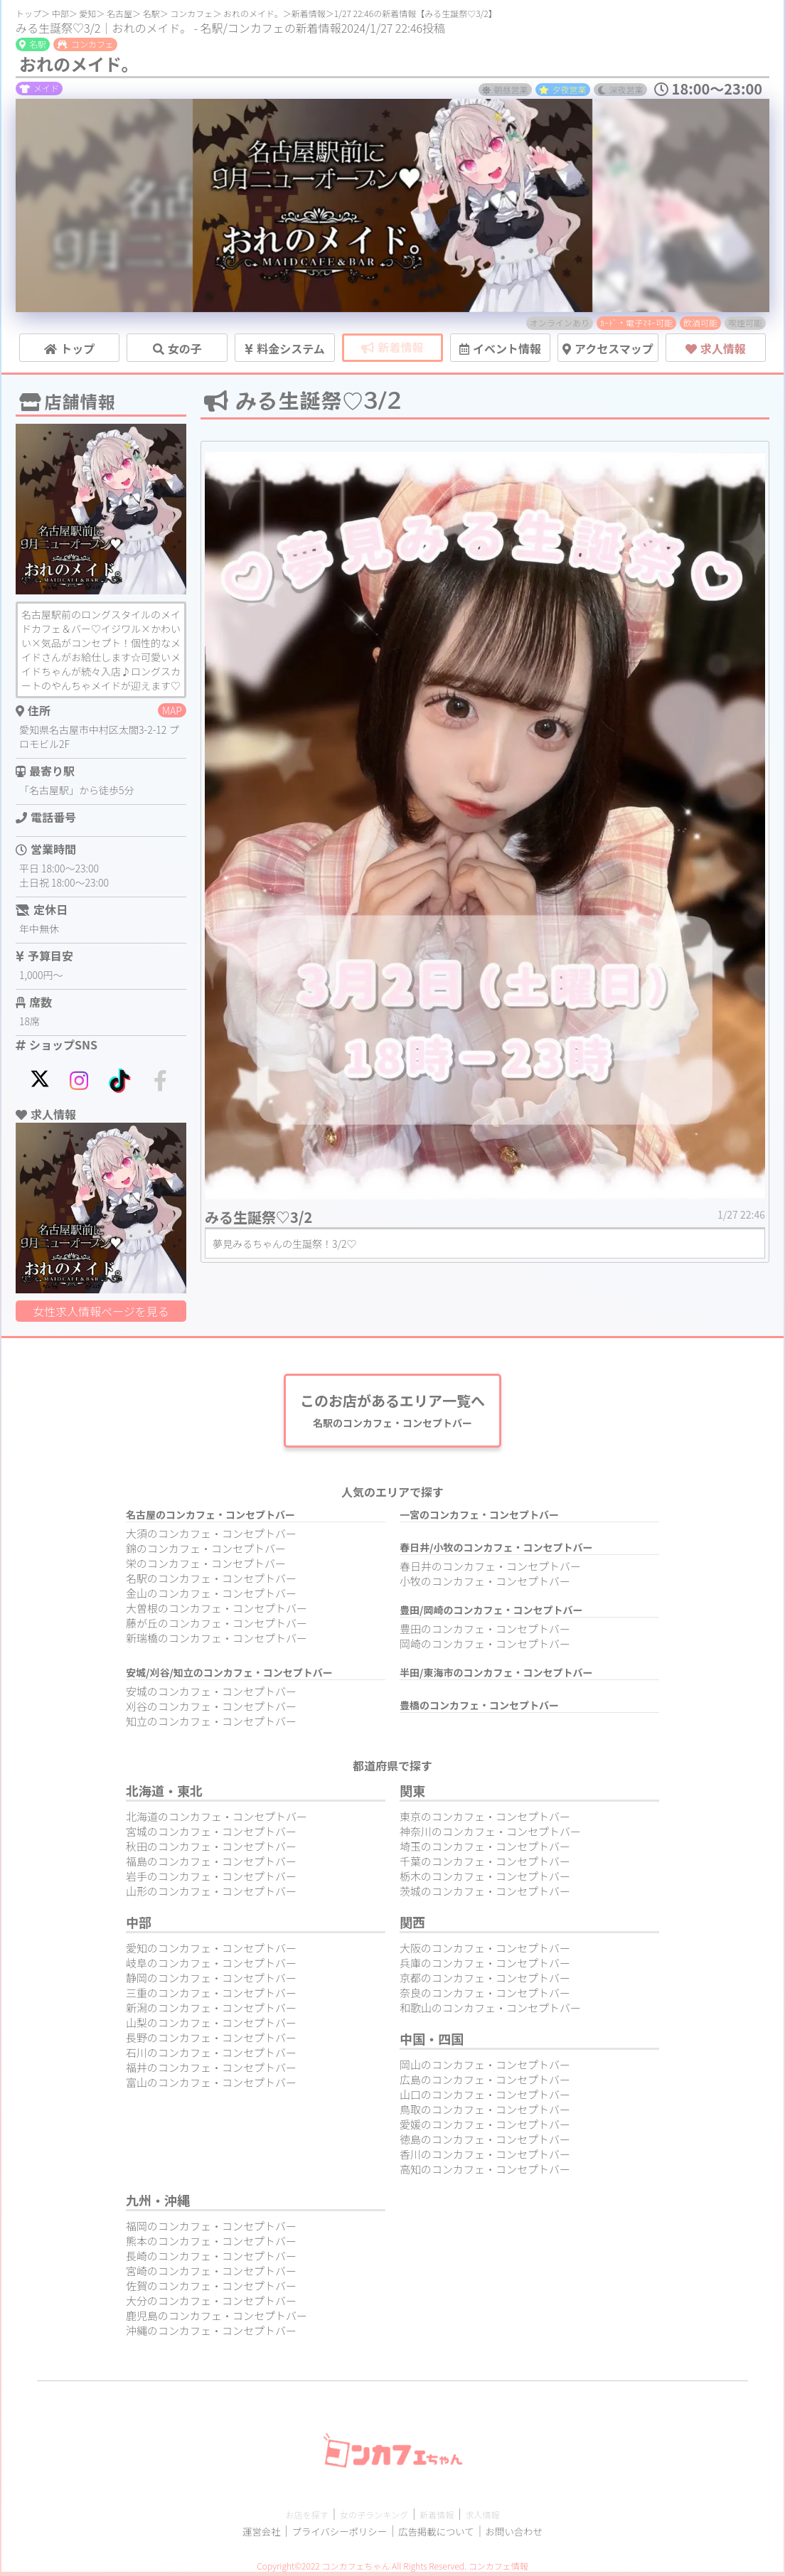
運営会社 (239, 2534)
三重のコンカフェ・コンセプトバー (211, 1996)
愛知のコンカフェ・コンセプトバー (211, 1952)
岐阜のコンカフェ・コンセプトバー (211, 1967)
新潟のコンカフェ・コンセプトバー (211, 2011)
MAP (172, 710)
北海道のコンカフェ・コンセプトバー (216, 1820)
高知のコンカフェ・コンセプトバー (485, 2173)
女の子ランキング (369, 2517)
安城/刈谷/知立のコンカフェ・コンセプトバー (229, 1676)
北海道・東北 (164, 1794)
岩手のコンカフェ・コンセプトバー (211, 1880)
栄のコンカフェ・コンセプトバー (206, 1567)
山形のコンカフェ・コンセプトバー (211, 1895)
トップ (28, 13)
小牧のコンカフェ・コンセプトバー (485, 1585)
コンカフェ (191, 13)
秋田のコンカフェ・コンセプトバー (211, 1850)
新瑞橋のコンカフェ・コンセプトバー (216, 1642)
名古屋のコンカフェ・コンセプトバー (210, 1519)
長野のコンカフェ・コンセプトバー (211, 2041)
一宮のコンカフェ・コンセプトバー (479, 1519)
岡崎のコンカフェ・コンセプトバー (485, 1647)
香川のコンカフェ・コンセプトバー (485, 2158)
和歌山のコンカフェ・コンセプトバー (490, 2011)
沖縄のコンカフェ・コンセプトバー (211, 2334)
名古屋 (119, 13)
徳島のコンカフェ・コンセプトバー (485, 2143)
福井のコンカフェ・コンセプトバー (211, 2071)
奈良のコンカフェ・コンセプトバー (485, 1996)
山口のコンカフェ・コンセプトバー (485, 2098)
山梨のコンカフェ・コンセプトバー (211, 2026)
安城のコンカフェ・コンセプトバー (211, 1695)
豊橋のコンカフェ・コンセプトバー (479, 1709)
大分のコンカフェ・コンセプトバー (211, 2304)
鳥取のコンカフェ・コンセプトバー (485, 2113)
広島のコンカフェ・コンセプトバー (485, 2083)
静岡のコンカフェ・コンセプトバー (211, 1981)
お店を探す (284, 2517)
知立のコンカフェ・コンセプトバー (211, 1725)
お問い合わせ (535, 2534)
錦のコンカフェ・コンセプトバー (206, 1552)
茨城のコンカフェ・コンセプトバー (485, 1895)
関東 (412, 1794)
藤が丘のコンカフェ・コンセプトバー (216, 1627)
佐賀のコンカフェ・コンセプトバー (211, 2289)
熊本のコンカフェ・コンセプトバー (211, 2245)
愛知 (87, 13)
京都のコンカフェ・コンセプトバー (485, 1981)
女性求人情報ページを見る (101, 1311)
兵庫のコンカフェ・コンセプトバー (485, 1967)
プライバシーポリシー (330, 2534)
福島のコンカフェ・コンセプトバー (211, 1865)
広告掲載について (443, 2534)
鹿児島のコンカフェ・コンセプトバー (216, 2319)
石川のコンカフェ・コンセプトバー (211, 2056)
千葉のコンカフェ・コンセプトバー (485, 1865)
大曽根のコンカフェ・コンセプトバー (216, 1612)
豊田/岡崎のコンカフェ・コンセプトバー (491, 1614)
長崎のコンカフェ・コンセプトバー (211, 2259)
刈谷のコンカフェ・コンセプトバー (211, 1710)
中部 (60, 13)
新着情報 (309, 13)
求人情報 (506, 2517)
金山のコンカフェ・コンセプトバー (211, 1597)
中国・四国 (432, 2042)
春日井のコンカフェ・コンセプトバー (490, 1570)
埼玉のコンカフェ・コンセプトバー (485, 1850)
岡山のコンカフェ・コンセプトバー (485, 2068)
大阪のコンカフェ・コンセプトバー (485, 1952)
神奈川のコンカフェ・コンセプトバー (490, 1835)
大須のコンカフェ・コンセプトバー (211, 1537)
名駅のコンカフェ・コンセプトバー (211, 1582)
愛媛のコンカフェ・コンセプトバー (485, 2128)
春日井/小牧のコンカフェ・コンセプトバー (496, 1551)
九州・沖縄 (158, 2204)
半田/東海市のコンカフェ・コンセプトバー (496, 1676)
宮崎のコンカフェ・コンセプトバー (211, 2274)
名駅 (151, 13)
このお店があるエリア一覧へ (392, 1412)
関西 (412, 1926)
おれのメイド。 (253, 13)
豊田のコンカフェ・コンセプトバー (485, 1632)
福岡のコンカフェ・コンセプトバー (211, 2230)
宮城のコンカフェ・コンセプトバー (211, 1835)
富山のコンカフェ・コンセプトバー (211, 2086)
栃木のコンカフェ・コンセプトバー (485, 1880)
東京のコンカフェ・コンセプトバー (485, 1820)
